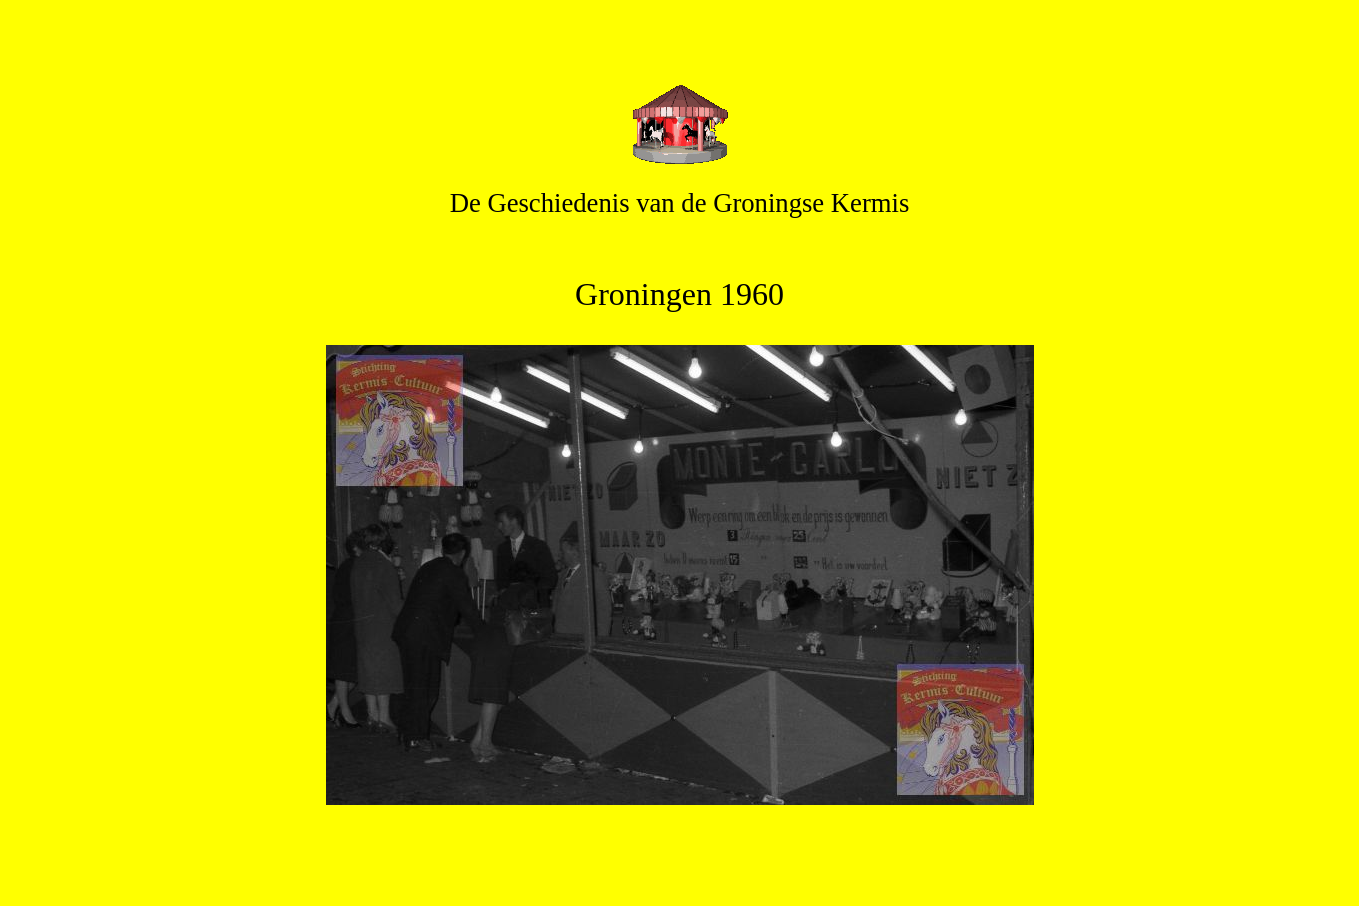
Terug (679, 855)
